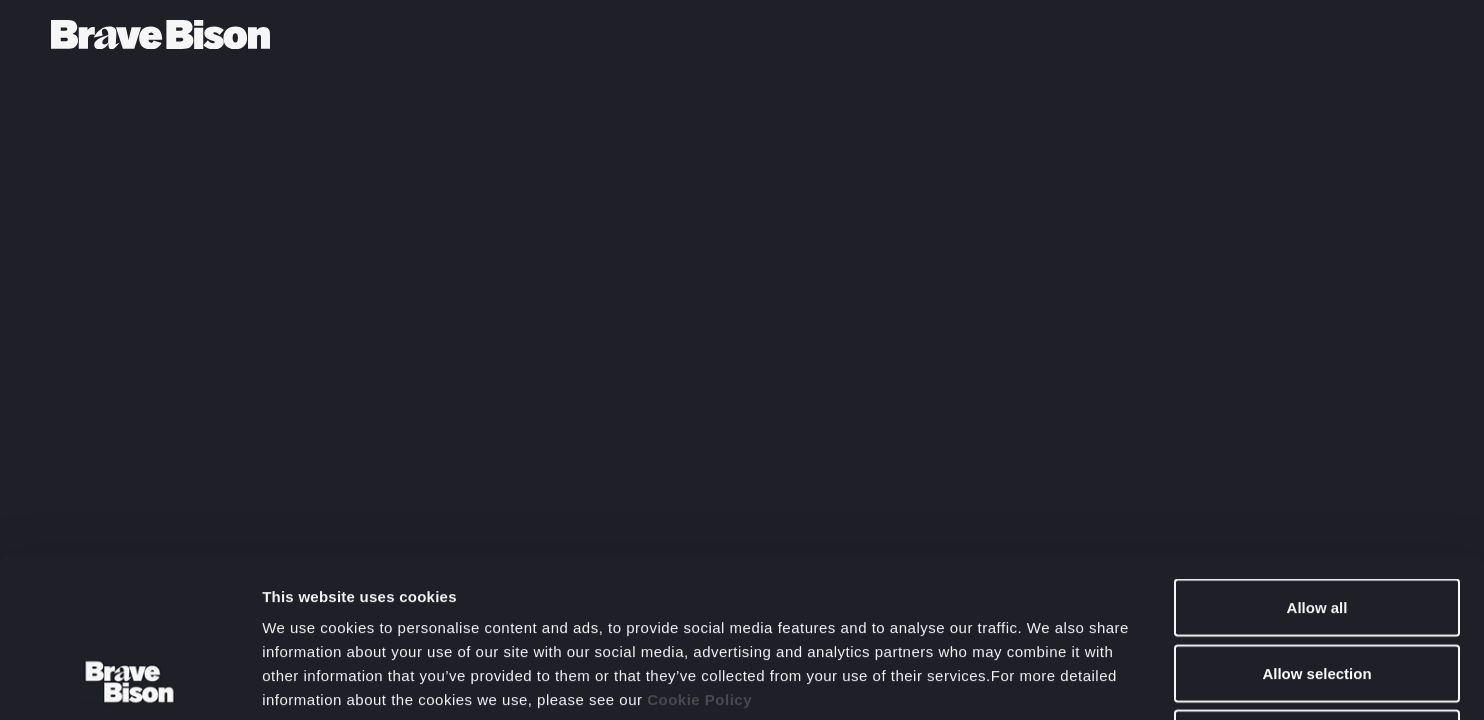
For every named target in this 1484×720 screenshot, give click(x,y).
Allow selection (1316, 523)
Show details (1049, 680)
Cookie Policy (699, 549)
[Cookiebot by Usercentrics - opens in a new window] (129, 681)
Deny (1317, 588)
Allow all (1317, 457)
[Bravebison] (160, 34)
